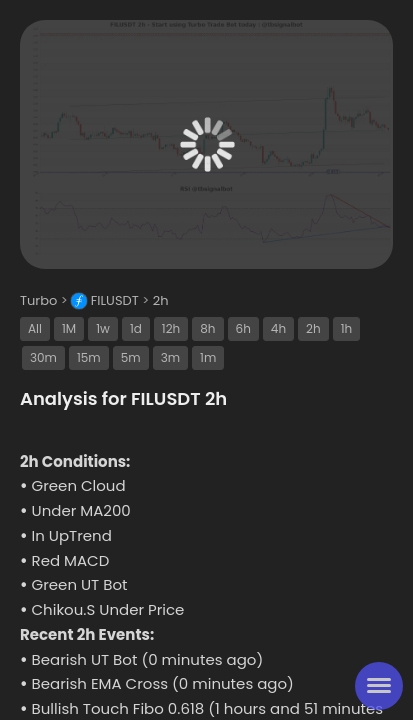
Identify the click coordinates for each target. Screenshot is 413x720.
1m (208, 357)
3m (170, 357)
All (35, 328)
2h (161, 300)
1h (347, 328)
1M (69, 328)
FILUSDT (115, 300)
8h (207, 328)
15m (89, 357)
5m (131, 357)
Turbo (38, 300)
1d (136, 328)
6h (243, 328)
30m (43, 357)
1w (103, 328)
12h (171, 328)
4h (278, 328)
